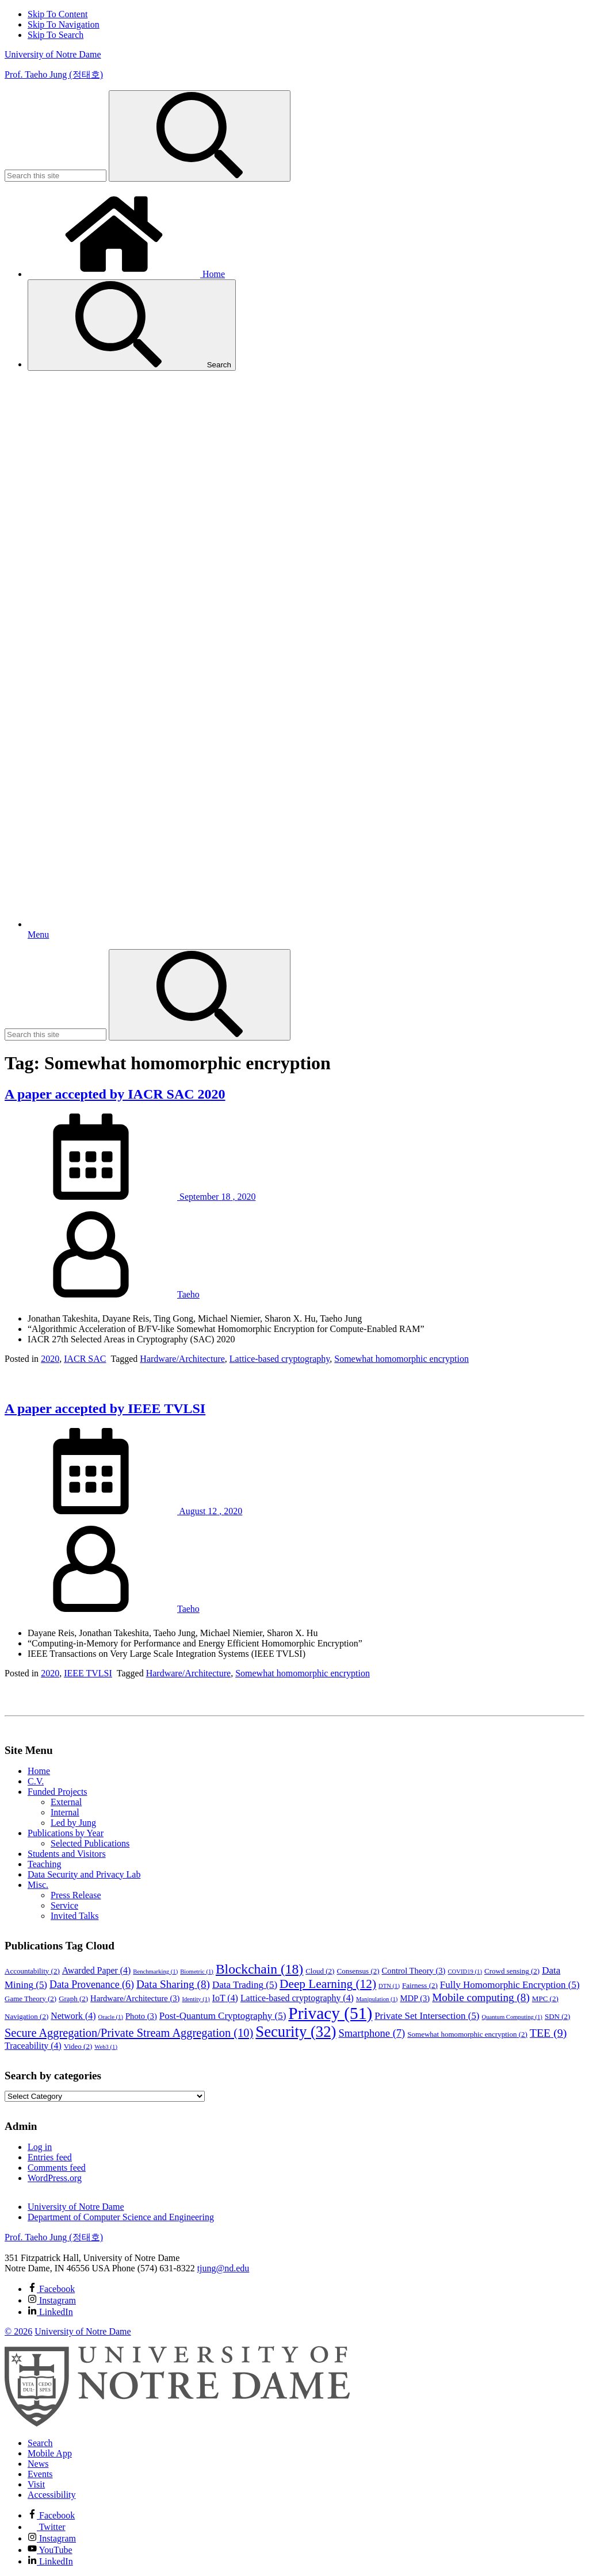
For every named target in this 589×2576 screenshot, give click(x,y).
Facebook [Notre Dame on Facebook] (51, 2515)
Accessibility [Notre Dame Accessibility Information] (52, 2495)
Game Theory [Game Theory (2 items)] (30, 1998)
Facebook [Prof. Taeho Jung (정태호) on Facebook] (51, 2289)
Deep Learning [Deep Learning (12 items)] (328, 1984)
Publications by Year (66, 1833)
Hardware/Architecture (182, 1359)
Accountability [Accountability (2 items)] (32, 1971)
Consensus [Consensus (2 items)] (357, 1971)
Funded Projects (57, 1791)
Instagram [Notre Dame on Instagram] (52, 2538)
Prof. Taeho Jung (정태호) (54, 74)
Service (64, 1905)
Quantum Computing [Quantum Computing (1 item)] (512, 2017)
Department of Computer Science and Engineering (121, 2217)
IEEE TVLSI (88, 1673)
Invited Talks (74, 1916)
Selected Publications (90, 1843)
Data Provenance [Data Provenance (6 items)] (91, 1984)
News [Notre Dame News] (38, 2463)
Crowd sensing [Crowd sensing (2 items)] (512, 1971)
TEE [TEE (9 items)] (548, 2032)
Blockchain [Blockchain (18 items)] (259, 1968)
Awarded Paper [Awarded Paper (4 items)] (96, 1970)
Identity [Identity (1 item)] (195, 1999)
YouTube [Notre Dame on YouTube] (50, 2550)
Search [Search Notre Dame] (40, 2443)
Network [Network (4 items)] (73, 2016)
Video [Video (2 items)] (78, 2046)
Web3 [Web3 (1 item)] (105, 2047)
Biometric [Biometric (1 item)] (196, 1971)
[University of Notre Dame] (177, 2423)
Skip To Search (55, 35)
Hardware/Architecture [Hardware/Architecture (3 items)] (134, 1998)
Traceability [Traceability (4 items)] (33, 2046)
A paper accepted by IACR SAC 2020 (115, 1094)
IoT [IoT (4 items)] (225, 1998)
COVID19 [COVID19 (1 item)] (465, 1971)
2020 (50, 1359)
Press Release (76, 1895)
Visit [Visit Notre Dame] (36, 2484)
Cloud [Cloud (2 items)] (319, 1971)
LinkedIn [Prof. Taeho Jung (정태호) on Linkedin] (50, 2312)
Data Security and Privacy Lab (84, 1874)
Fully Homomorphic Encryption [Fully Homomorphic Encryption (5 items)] (510, 1984)
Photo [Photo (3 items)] (141, 2016)
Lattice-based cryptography (280, 1359)
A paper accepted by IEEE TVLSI (105, 1408)
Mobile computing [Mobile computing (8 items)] (481, 1997)
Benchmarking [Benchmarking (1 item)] (155, 1971)
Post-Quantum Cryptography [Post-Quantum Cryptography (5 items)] (222, 2015)
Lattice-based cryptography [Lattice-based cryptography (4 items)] (297, 1998)
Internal (65, 1812)
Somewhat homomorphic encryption (401, 1359)
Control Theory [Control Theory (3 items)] (414, 1970)
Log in (40, 2147)
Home (126, 274)
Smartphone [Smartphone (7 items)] (371, 2033)
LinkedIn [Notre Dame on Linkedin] (50, 2561)
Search (131, 325)
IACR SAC (85, 1359)
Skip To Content (57, 14)
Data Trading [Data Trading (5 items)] (244, 1984)
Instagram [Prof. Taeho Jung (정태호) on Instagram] (52, 2300)
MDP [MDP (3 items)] (415, 1998)
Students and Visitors (67, 1854)
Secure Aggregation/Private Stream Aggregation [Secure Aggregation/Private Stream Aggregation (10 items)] (129, 2032)
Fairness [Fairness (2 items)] (420, 1985)
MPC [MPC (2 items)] (545, 1998)
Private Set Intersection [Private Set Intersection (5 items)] (426, 2015)
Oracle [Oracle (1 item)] (110, 2017)
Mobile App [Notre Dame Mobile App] (50, 2453)
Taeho (188, 1294)
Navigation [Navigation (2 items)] (26, 2016)
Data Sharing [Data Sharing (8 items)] (173, 1984)
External (66, 1802)
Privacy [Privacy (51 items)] (330, 2013)
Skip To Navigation (64, 24)
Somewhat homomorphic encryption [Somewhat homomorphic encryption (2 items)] (467, 2034)
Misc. (38, 1885)
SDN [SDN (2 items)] (557, 2016)
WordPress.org (55, 2178)
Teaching (44, 1864)
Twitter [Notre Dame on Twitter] (47, 2527)
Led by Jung (73, 1823)
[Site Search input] (55, 176)
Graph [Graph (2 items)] (73, 1998)
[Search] (199, 136)
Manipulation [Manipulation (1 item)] (377, 1999)
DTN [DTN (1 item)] (389, 1986)
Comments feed (57, 2167)
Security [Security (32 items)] (295, 2031)
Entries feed (50, 2157)
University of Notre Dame (53, 54)
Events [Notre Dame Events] (40, 2474)
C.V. (36, 1781)
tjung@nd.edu (223, 2268)
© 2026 (18, 2331)
